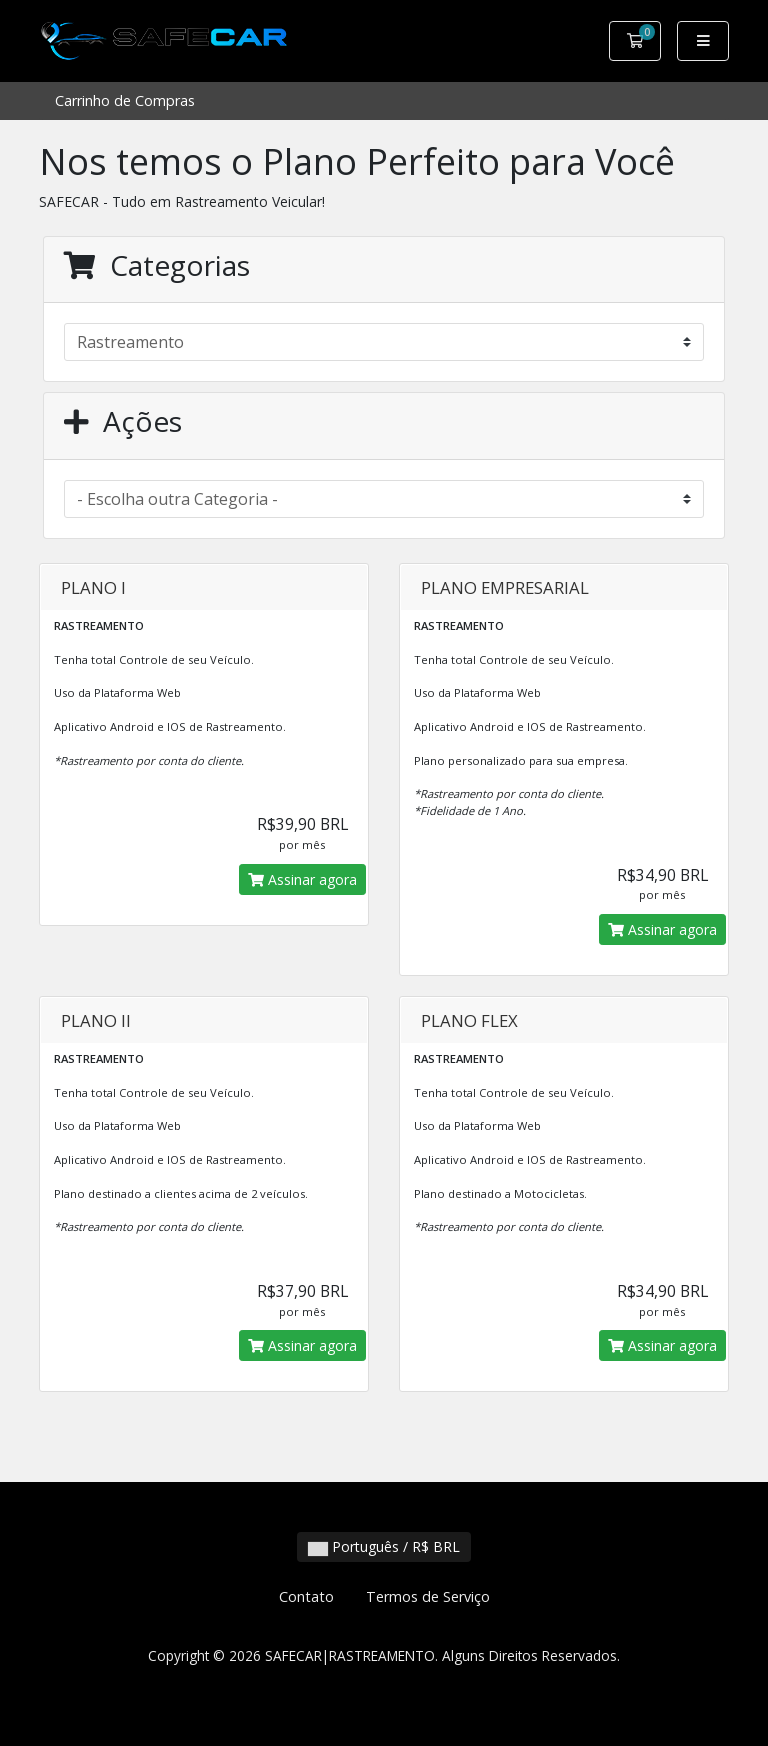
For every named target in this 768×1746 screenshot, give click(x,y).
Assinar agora (302, 879)
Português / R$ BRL (384, 1546)
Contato (306, 1596)
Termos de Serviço (428, 1596)
